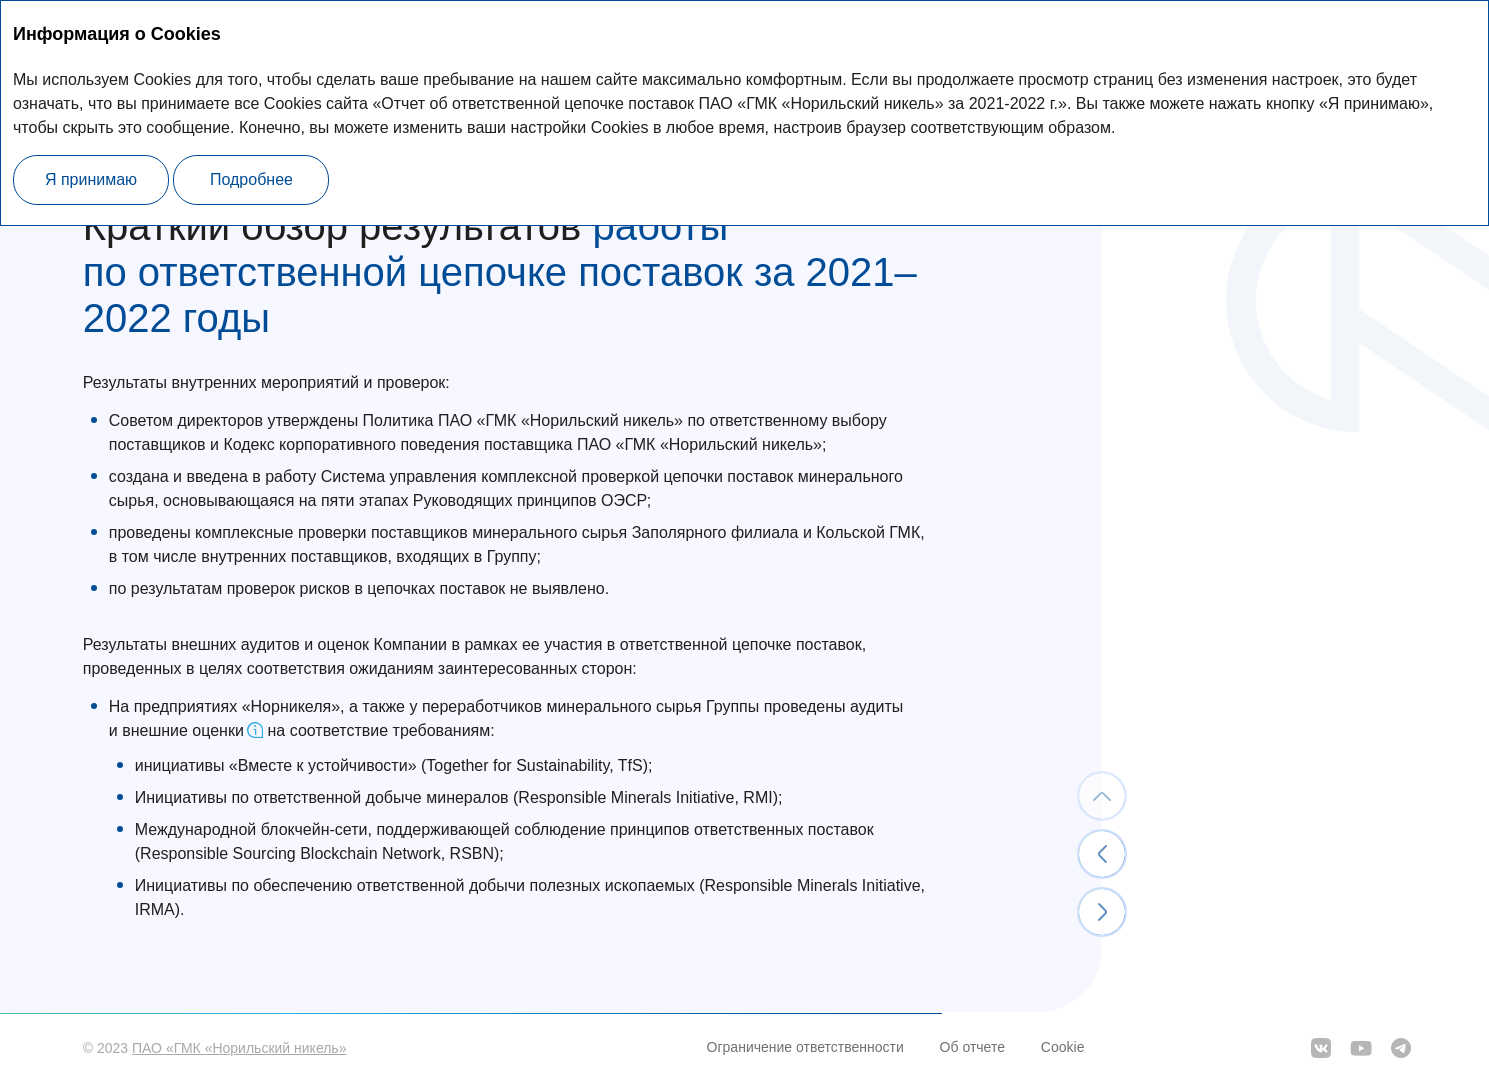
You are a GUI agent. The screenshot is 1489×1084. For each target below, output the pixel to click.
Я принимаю (91, 179)
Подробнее (251, 179)
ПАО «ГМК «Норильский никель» (239, 1048)
